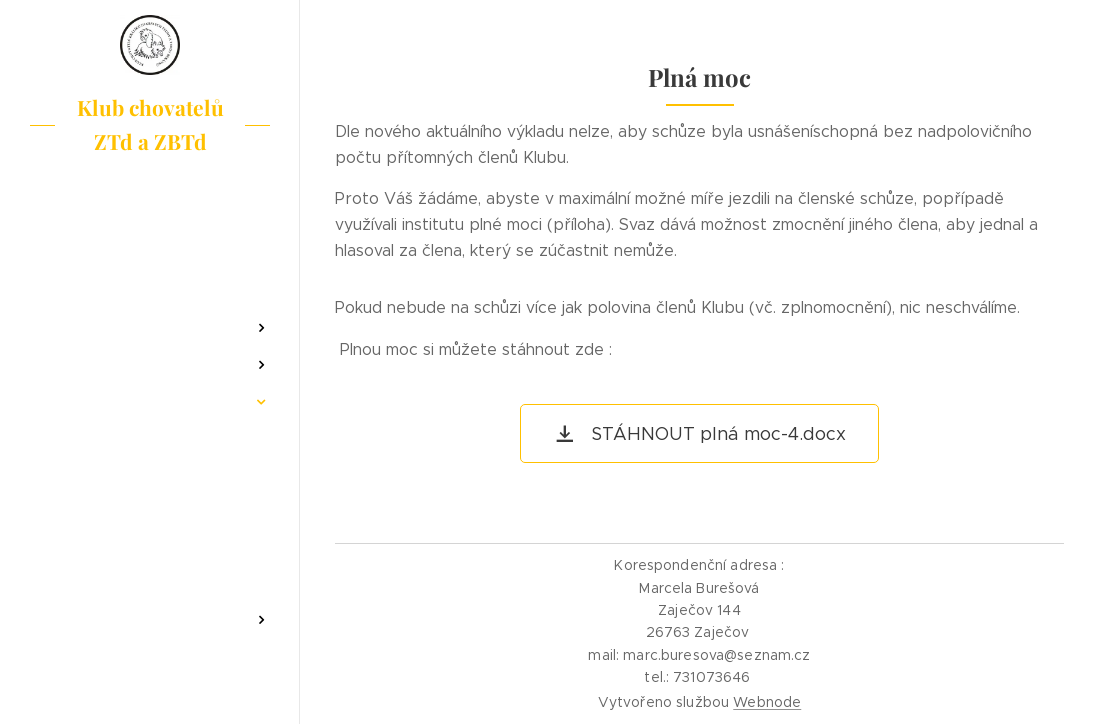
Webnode (767, 702)
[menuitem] (150, 268)
